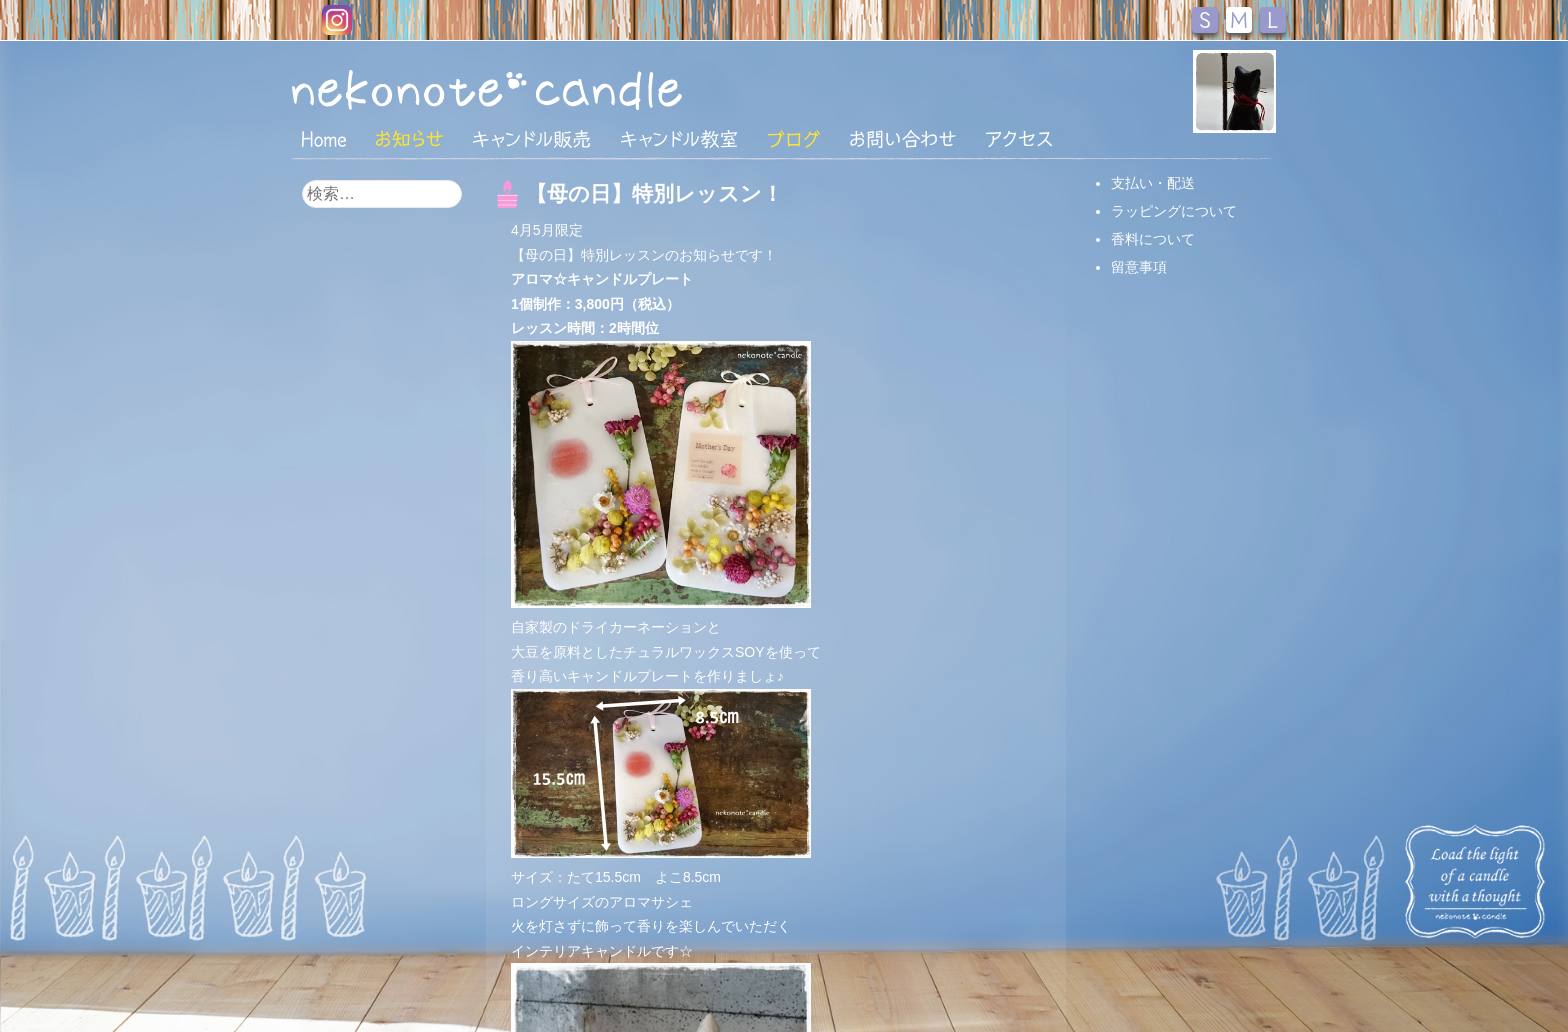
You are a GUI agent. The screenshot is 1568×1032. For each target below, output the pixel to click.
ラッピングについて (1174, 211)
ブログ (794, 139)
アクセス (1019, 139)
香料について (1153, 239)
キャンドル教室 (679, 139)
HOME (324, 138)
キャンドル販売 (531, 139)
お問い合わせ (903, 139)
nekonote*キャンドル (548, 89)
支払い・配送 (1153, 183)
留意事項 (1139, 267)
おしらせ (409, 139)
